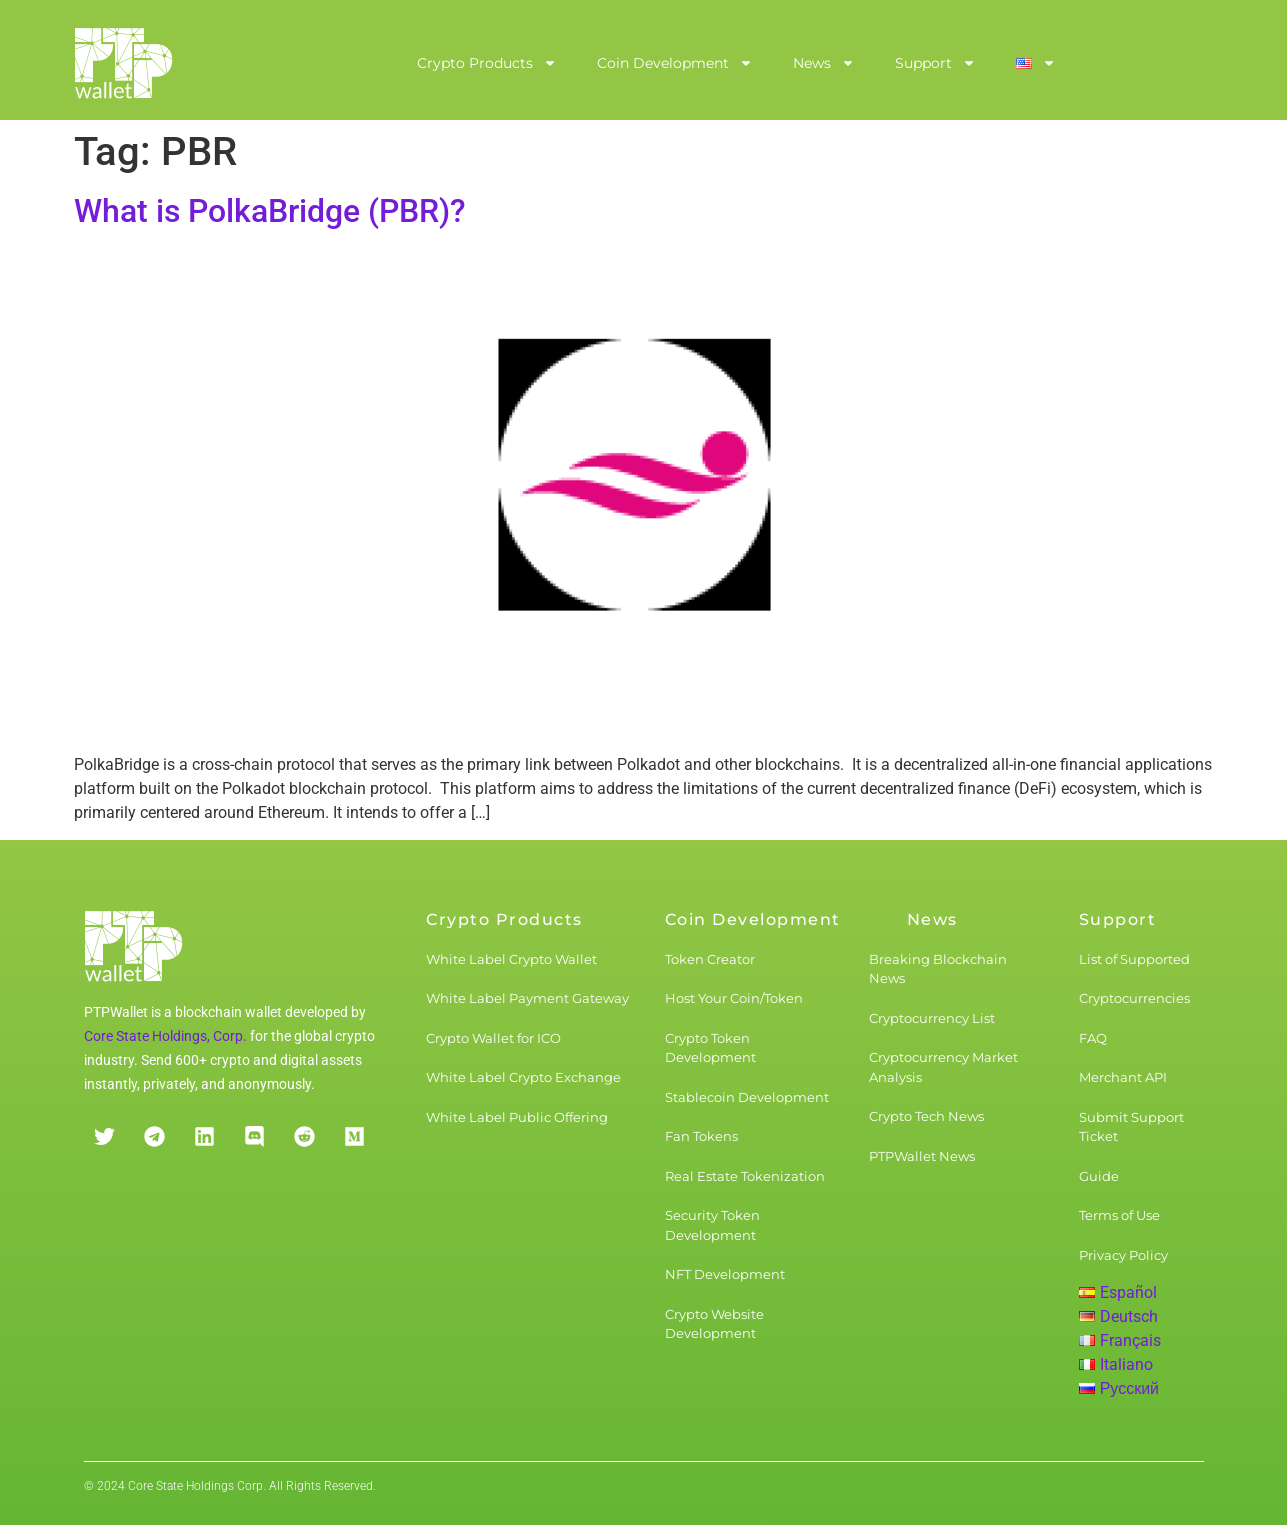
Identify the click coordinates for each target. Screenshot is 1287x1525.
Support (935, 63)
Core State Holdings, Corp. (165, 1036)
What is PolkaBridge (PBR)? (270, 211)
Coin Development (675, 63)
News (824, 63)
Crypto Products (487, 63)
